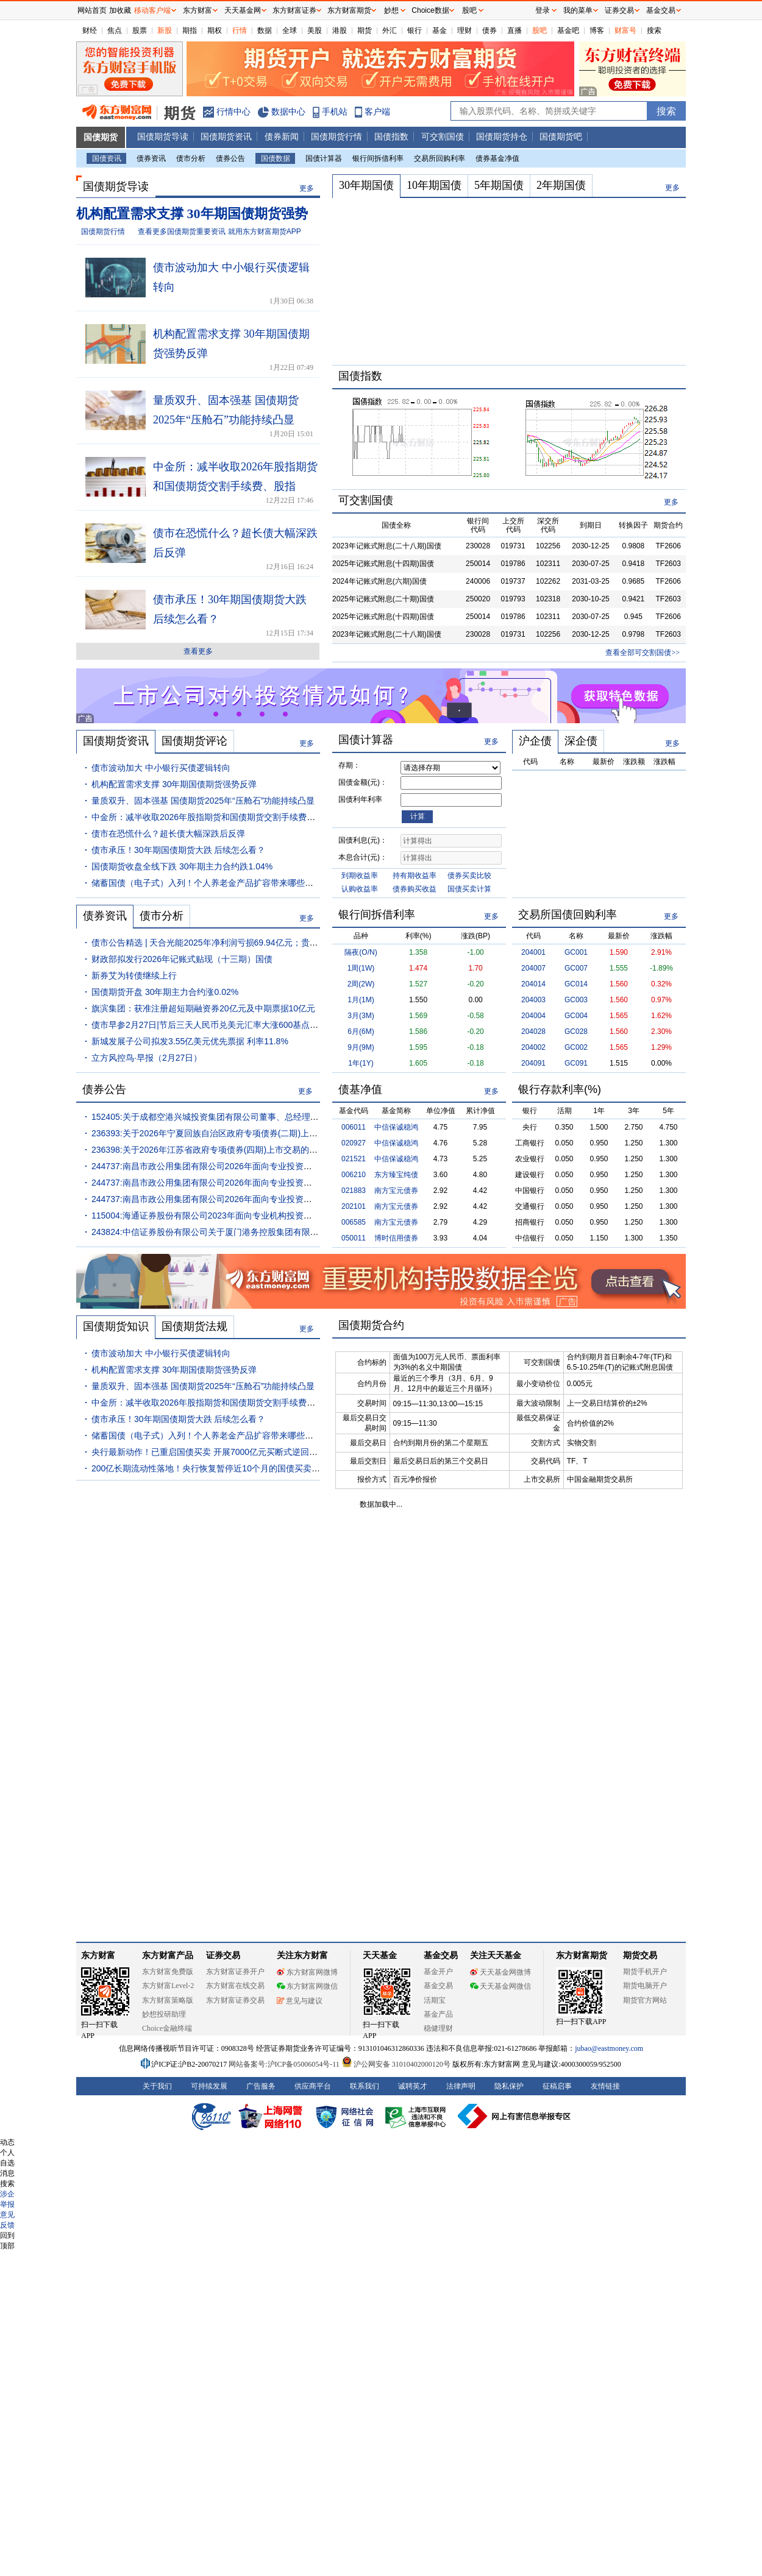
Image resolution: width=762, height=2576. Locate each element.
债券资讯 (151, 158)
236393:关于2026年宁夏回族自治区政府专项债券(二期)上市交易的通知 (225, 1133)
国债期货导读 (162, 136)
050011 (353, 1238)
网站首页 (92, 10)
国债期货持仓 (501, 136)
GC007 (576, 968)
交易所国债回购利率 (567, 914)
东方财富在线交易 (235, 1985)
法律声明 (460, 2086)
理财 (464, 30)
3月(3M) (360, 1015)
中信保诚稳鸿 (396, 1127)
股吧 (539, 30)
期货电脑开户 (645, 1985)
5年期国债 (499, 185)
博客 (596, 30)
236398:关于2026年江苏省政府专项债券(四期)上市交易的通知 (208, 1150)
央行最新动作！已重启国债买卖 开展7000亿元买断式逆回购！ (208, 1452)
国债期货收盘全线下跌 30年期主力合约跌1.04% (181, 866)
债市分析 (190, 158)
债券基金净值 (497, 158)
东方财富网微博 (307, 1972)
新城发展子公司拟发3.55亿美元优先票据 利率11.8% (189, 1041)
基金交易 (438, 1985)
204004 (533, 1015)
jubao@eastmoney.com (609, 2048)
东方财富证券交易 (235, 2000)
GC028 (576, 1031)
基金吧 (568, 30)
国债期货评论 (194, 741)
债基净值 (360, 1089)
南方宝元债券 (396, 1190)
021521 (353, 1159)
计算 (417, 816)
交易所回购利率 (439, 158)
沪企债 (535, 741)
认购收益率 (359, 889)
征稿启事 (557, 2086)
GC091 (576, 1063)
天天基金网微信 (500, 1986)
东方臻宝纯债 (396, 1174)
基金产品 (438, 2014)
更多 (306, 188)
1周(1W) (361, 968)
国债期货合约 (371, 1325)
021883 (353, 1190)
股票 (139, 30)
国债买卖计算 (469, 889)
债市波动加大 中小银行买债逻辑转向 (160, 768)
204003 (533, 1000)
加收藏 (120, 10)
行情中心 (233, 111)
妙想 (391, 10)
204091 (533, 1063)
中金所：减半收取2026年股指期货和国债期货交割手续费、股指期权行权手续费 (241, 817)
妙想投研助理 (164, 2014)
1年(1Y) (360, 1063)
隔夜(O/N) (360, 952)
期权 (214, 30)
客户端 (377, 111)
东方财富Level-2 (168, 1985)
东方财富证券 (294, 10)
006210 (353, 1174)
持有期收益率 (414, 875)
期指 (189, 30)
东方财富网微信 (307, 1986)
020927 (353, 1143)
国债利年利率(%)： (360, 800)
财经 (89, 30)
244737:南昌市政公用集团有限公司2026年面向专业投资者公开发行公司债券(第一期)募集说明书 (272, 1182)
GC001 (576, 952)
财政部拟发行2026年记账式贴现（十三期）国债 (181, 959)
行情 (239, 30)
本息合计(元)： (362, 857)
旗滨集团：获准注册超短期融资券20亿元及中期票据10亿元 (203, 1008)
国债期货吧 (560, 136)
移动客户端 (152, 10)
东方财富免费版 (167, 1971)
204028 (533, 1031)
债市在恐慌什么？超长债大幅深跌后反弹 (168, 833)
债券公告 (230, 158)
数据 (264, 30)
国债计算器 (323, 158)
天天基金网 (242, 10)
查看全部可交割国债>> (642, 652)
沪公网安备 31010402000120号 (395, 2064)
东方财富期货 (581, 1955)
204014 (533, 984)
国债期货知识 (116, 1326)
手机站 (334, 111)
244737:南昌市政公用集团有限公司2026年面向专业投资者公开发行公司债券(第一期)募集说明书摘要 (281, 1166)
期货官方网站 (645, 2000)
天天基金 (380, 1955)
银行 (414, 30)
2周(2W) (361, 984)
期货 (364, 30)
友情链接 (605, 2086)
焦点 (114, 30)
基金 (439, 30)
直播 (514, 30)
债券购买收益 (414, 889)
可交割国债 (442, 136)
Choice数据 (430, 10)
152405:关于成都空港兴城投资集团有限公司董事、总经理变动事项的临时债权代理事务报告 (264, 1117)
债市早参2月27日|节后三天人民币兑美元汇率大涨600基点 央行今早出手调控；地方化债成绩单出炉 (278, 1025)
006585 (353, 1222)
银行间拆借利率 (378, 158)
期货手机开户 (645, 1971)
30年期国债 (366, 185)
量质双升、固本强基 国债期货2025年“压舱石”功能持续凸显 (203, 800)
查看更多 (198, 651)
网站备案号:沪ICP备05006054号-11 (285, 2064)
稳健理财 (438, 2028)
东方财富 (98, 1955)
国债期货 (101, 137)
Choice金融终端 (167, 2028)
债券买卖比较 (469, 875)
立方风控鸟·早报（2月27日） (146, 1058)
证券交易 (619, 10)
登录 (542, 10)
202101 (353, 1206)
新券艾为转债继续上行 (134, 975)
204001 (533, 952)
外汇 (389, 30)
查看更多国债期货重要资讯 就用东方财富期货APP (219, 231)
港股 (339, 30)
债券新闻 (282, 136)
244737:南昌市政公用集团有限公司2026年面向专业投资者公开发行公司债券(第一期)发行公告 (268, 1199)
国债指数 (391, 136)
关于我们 (157, 2086)
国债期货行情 (336, 136)
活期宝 (435, 2000)
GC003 (576, 1000)
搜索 (654, 30)
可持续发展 (209, 2086)
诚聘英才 (412, 2086)
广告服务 (261, 2086)
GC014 (576, 984)
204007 (533, 968)
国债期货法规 (194, 1326)
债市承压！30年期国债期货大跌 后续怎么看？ (178, 850)
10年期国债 (434, 185)
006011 (353, 1127)
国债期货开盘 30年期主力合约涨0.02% (164, 992)
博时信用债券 (396, 1238)
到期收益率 (359, 875)
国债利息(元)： (362, 840)
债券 (489, 30)
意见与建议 (299, 2001)
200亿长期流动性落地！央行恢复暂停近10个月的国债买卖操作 (210, 1468)
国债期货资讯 (226, 136)
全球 (289, 30)
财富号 (625, 30)
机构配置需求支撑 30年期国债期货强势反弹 (174, 784)
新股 (164, 30)
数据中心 (288, 111)
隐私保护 (509, 2086)
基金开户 (438, 1971)
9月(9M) (360, 1047)
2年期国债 (561, 185)
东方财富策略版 (167, 2000)
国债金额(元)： (362, 782)
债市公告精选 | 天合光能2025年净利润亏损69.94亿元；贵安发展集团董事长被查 (243, 942)
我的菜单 (578, 10)
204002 (533, 1047)
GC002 (576, 1047)
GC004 (576, 1015)
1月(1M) (360, 1000)
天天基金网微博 (500, 1972)
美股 (314, 30)
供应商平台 (312, 2086)
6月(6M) (360, 1031)
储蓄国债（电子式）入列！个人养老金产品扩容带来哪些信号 (206, 883)
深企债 (580, 741)
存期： (349, 765)
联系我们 (364, 2086)
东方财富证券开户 (235, 1971)
